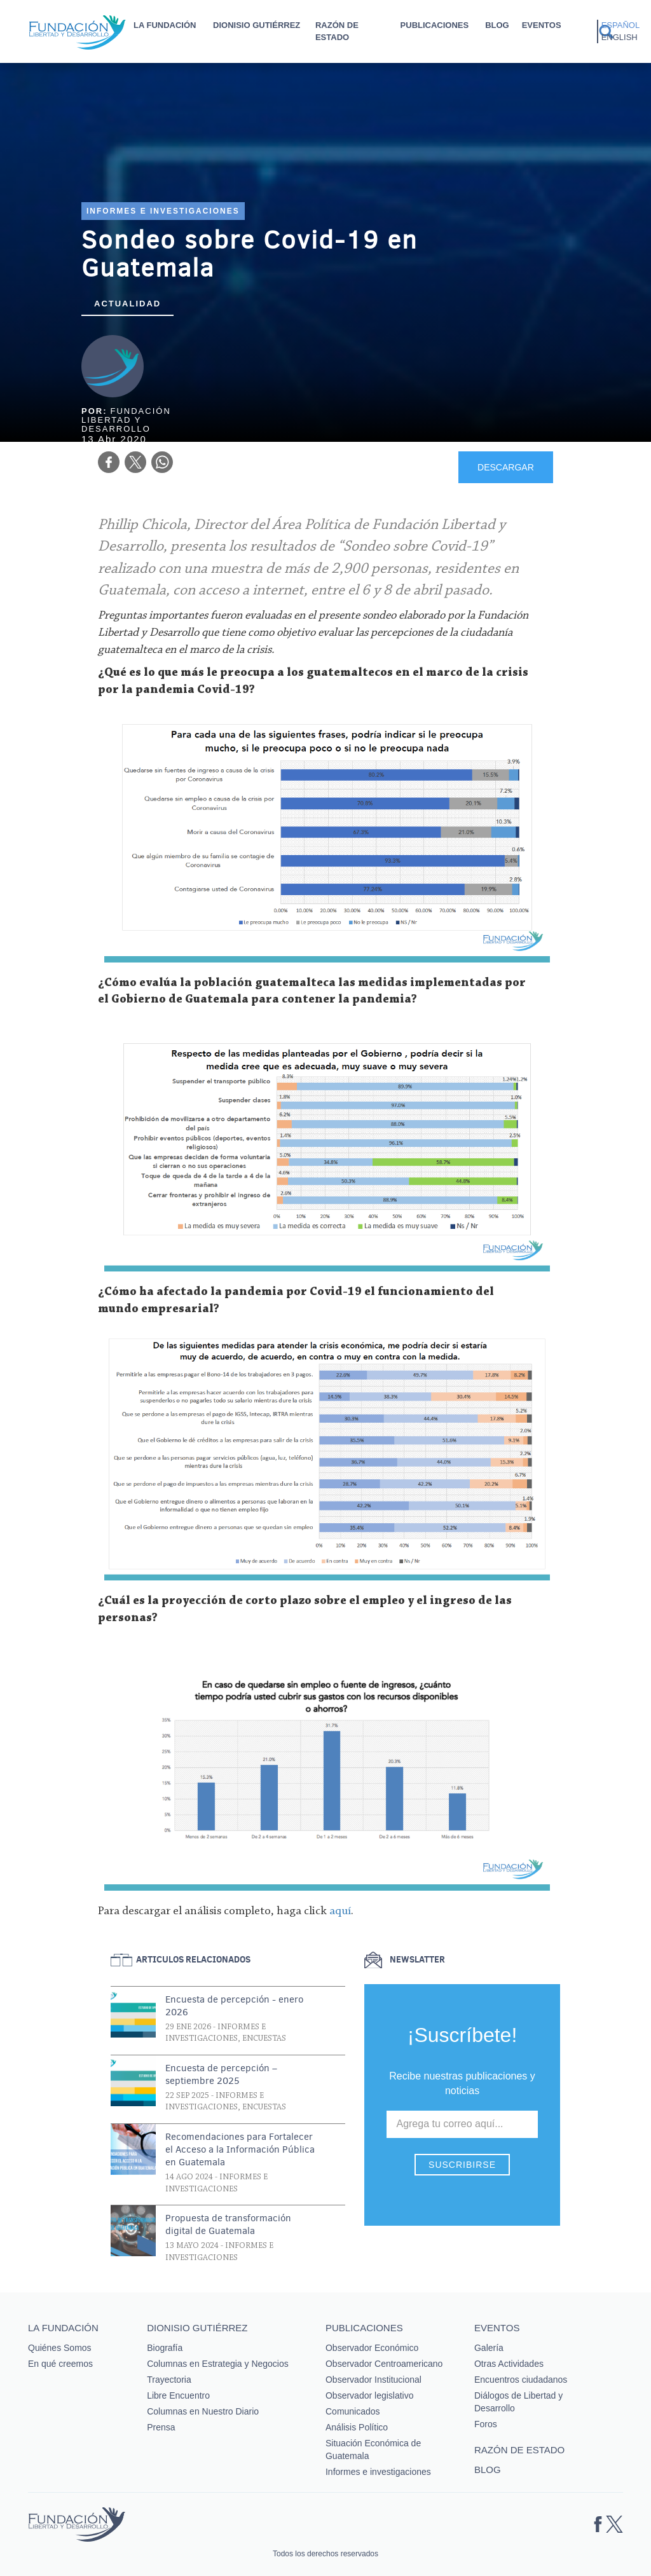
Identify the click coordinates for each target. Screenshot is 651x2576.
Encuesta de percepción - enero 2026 (234, 2005)
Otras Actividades (509, 2364)
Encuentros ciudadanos (520, 2379)
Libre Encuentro (178, 2395)
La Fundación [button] (165, 25)
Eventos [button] (541, 25)
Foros (485, 2424)
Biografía (164, 2348)
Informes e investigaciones (163, 211)
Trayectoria (169, 2379)
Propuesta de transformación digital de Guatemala (228, 2224)
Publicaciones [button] (435, 25)
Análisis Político (357, 2427)
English (619, 37)
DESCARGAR (505, 467)
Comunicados (353, 2411)
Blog (497, 25)
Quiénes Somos (60, 2348)
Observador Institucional (373, 2379)
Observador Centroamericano (384, 2364)
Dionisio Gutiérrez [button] (256, 25)
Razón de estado (337, 31)
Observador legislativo (370, 2395)
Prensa (161, 2427)
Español (620, 25)
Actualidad (127, 303)
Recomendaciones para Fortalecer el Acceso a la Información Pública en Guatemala (240, 2149)
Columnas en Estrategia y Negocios (218, 2364)
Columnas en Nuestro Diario (203, 2411)
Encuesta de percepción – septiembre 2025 (221, 2074)
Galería (489, 2348)
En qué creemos (60, 2364)
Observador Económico (372, 2348)
